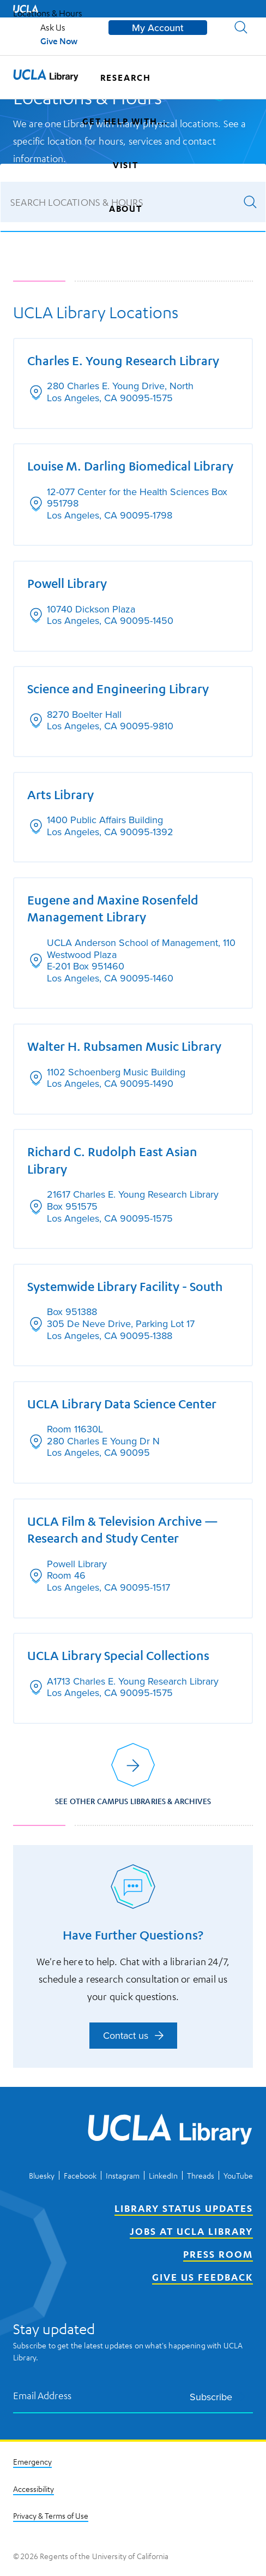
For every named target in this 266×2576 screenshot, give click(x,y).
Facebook (80, 2175)
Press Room (218, 2254)
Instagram (123, 2175)
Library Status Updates (183, 2208)
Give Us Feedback (202, 2277)
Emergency (32, 2461)
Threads (200, 2175)
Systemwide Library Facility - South (125, 1286)
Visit (125, 164)
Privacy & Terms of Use (50, 2515)
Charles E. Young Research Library (123, 360)
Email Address (42, 2395)
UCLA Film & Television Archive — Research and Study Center (122, 1529)
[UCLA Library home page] (45, 77)
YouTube (238, 2175)
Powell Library (67, 583)
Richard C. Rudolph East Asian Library (112, 1160)
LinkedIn (163, 2175)
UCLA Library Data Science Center (121, 1403)
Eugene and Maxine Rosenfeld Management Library (112, 908)
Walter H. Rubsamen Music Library (124, 1046)
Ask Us (52, 27)
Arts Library (60, 794)
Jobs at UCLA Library (191, 2231)
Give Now (58, 40)
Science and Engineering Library (118, 688)
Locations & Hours (47, 13)
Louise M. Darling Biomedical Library (130, 465)
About (125, 208)
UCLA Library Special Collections (118, 1655)
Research (125, 77)
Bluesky (42, 2175)
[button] (241, 27)
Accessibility (33, 2489)
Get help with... (125, 121)
